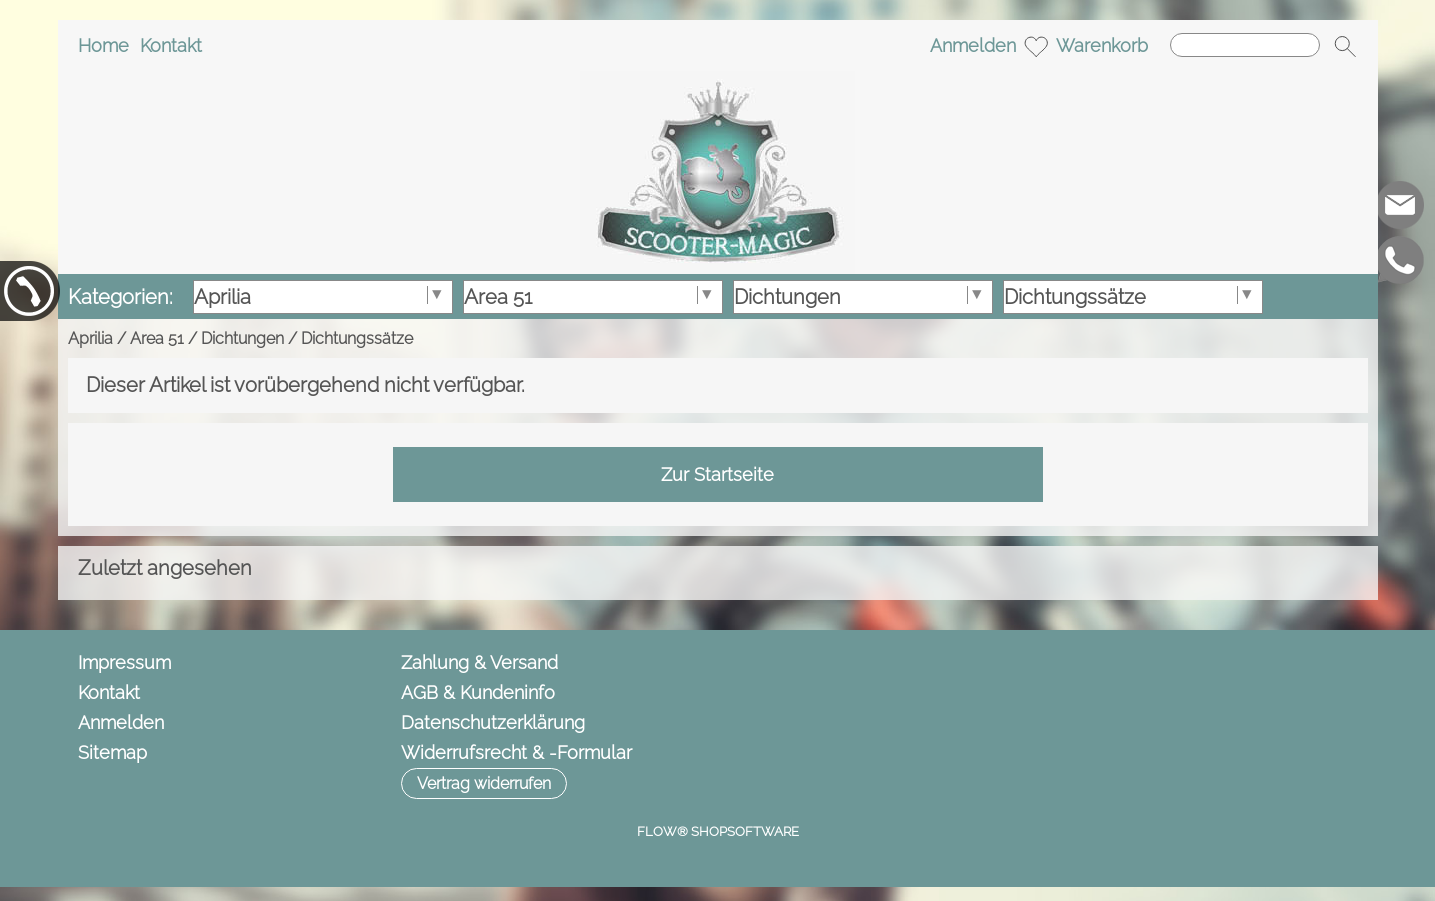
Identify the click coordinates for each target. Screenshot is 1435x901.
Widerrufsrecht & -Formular (516, 752)
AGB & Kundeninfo (478, 692)
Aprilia (90, 338)
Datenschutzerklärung (493, 722)
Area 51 (157, 338)
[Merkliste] (1036, 46)
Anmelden (973, 45)
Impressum (124, 662)
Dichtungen (242, 338)
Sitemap (112, 752)
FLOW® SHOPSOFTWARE (718, 831)
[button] (1345, 46)
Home (103, 45)
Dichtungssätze (357, 338)
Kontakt (171, 45)
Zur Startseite (717, 474)
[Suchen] (1245, 45)
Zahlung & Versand (479, 662)
